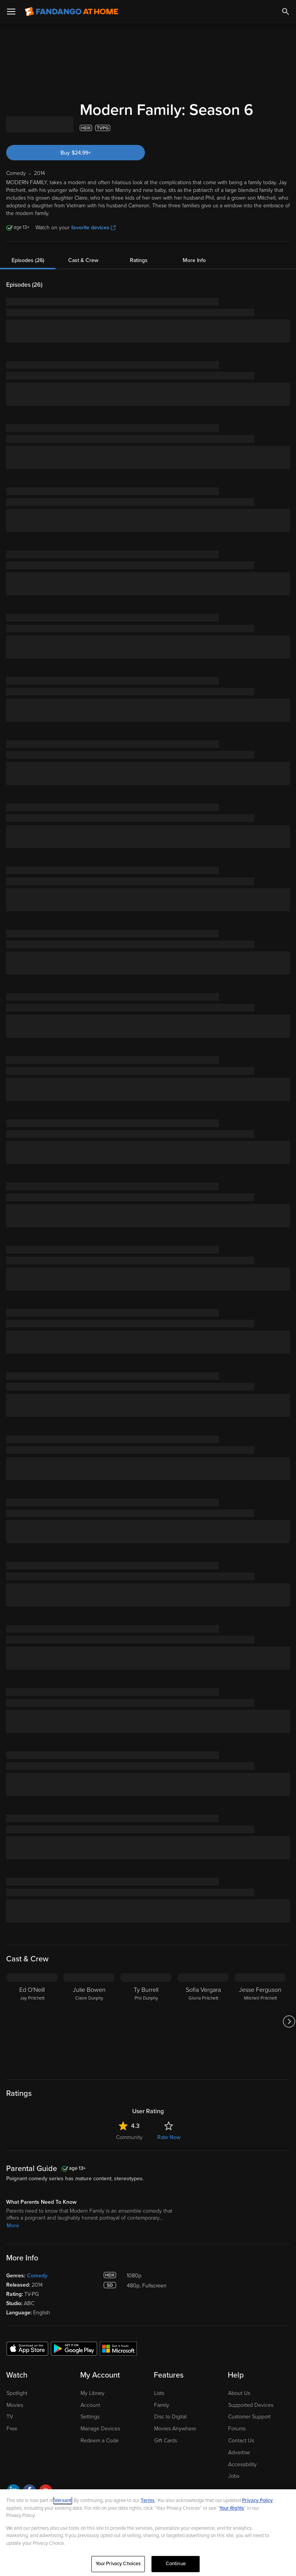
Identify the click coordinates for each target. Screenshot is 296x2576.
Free (12, 2428)
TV (10, 2416)
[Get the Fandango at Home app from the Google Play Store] (74, 2348)
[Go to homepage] (71, 11)
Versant (62, 2500)
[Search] (286, 11)
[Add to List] (286, 128)
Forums (237, 2428)
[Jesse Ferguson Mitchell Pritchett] (260, 2021)
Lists (159, 2393)
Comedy (37, 2275)
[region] (148, 2532)
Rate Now (168, 2137)
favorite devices (93, 227)
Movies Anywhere (175, 2428)
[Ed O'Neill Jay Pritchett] (32, 2021)
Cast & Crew (83, 260)
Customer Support (249, 2416)
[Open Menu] (11, 11)
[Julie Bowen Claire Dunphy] (89, 2021)
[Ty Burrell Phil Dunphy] (146, 2021)
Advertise (239, 2452)
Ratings (139, 260)
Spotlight (17, 2393)
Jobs (233, 2476)
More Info (194, 260)
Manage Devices (100, 2428)
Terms (148, 2500)
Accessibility (242, 2464)
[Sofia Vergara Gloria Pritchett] (203, 2021)
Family (161, 2405)
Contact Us (241, 2440)
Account (90, 2405)
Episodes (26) (28, 260)
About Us (239, 2393)
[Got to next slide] (289, 2021)
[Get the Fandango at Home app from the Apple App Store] (27, 2348)
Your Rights (231, 2508)
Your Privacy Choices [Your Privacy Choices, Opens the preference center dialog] (118, 2564)
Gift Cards (165, 2440)
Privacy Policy (257, 2500)
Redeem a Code (100, 2440)
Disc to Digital (170, 2416)
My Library (92, 2393)
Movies (15, 2405)
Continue (176, 2564)
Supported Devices (250, 2405)
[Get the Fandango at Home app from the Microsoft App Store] (118, 2348)
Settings (90, 2416)
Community (129, 2137)
